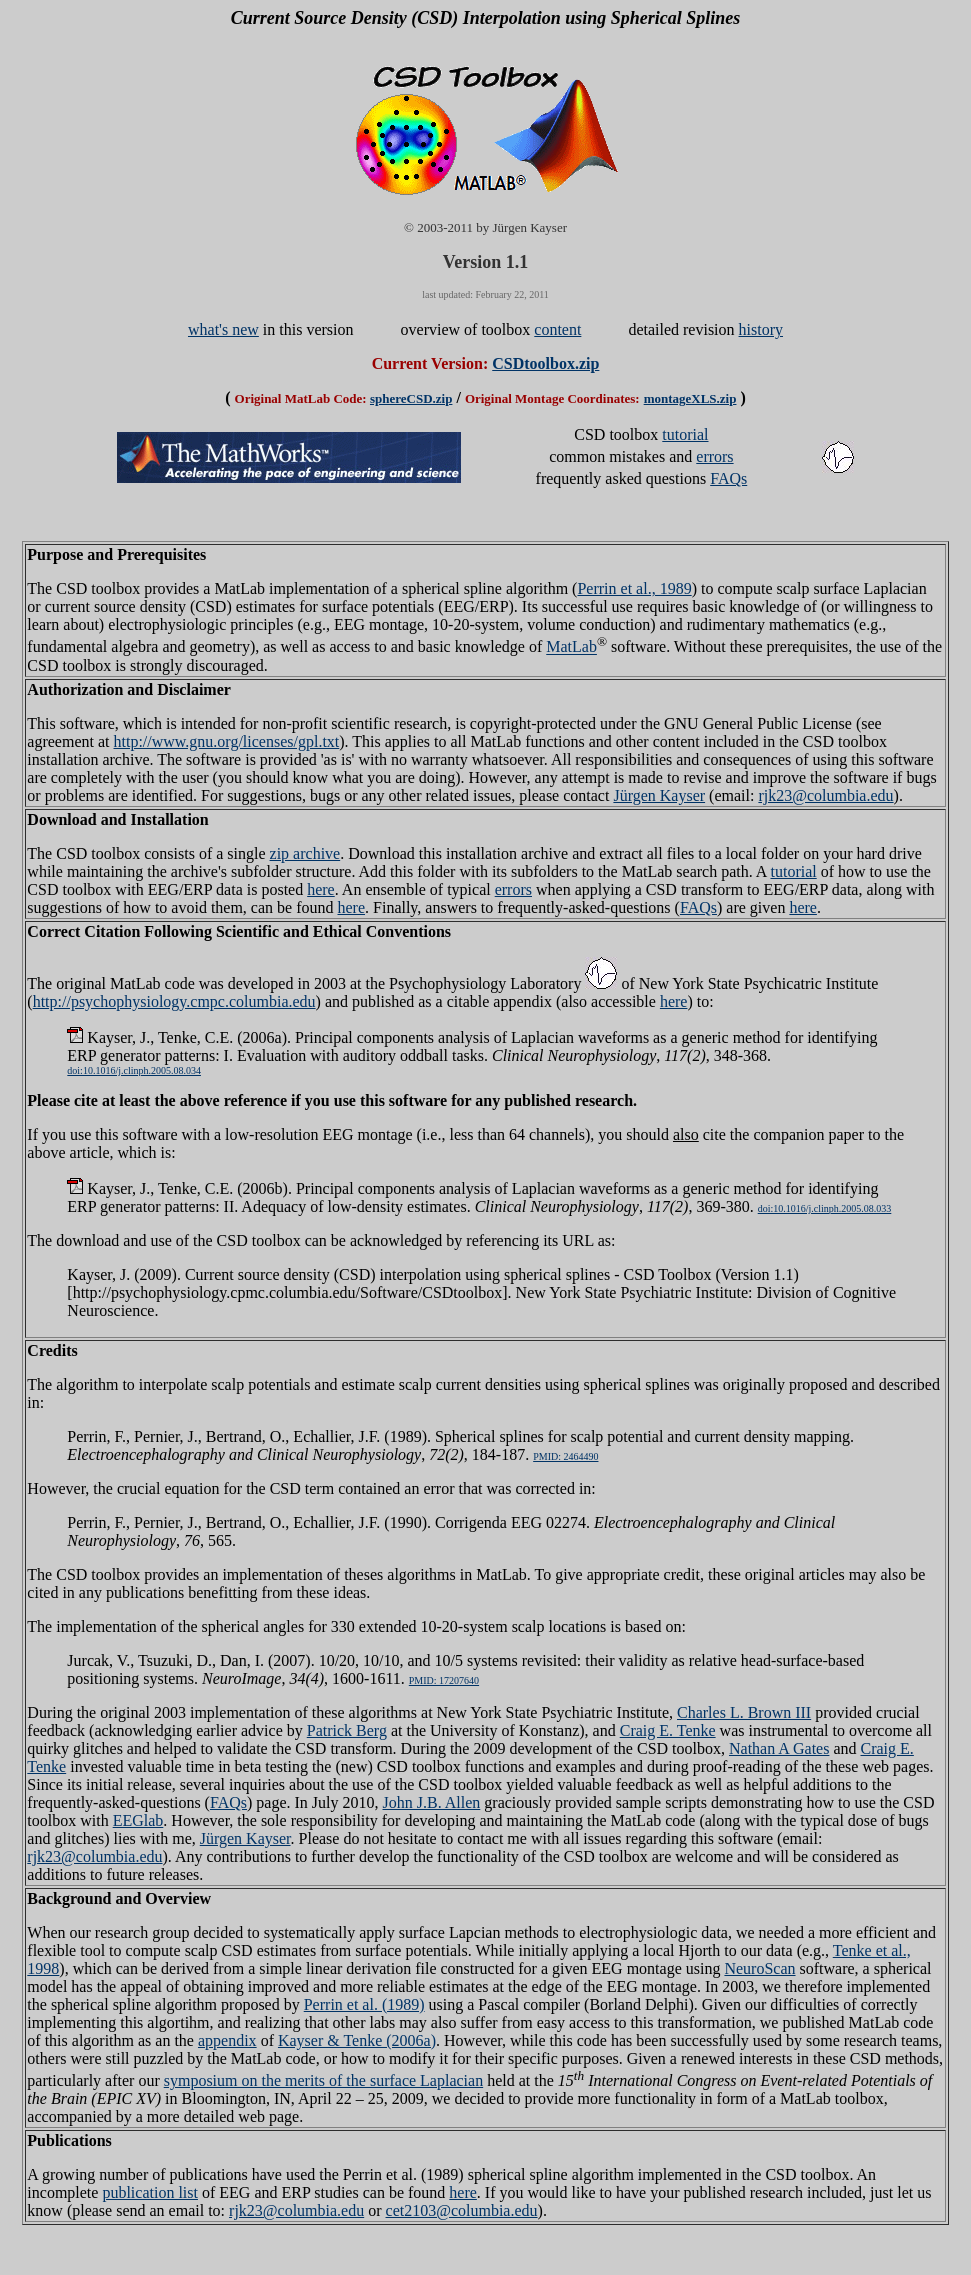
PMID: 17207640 (444, 1680)
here (321, 889)
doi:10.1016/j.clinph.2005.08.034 (134, 1070)
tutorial (685, 434)
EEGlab (138, 1820)
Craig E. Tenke (668, 1730)
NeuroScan (759, 1968)
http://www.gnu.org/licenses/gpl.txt (227, 741)
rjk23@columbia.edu (825, 795)
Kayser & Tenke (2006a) (357, 2040)
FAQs (728, 478)
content (557, 329)
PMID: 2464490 (565, 1456)
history (761, 329)
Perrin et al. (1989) (364, 2004)
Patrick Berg (347, 1730)
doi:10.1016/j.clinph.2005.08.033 (825, 1208)
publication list (150, 2192)
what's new (223, 329)
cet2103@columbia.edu (462, 2210)
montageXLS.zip (690, 398)
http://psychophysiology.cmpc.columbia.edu (174, 1001)
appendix (227, 2040)
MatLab (571, 647)
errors (714, 456)
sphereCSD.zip (411, 398)
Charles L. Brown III (744, 1712)
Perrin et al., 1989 (634, 588)
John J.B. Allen (432, 1802)
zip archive (305, 853)
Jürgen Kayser (659, 795)
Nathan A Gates (779, 1748)
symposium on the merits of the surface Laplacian (323, 2080)
